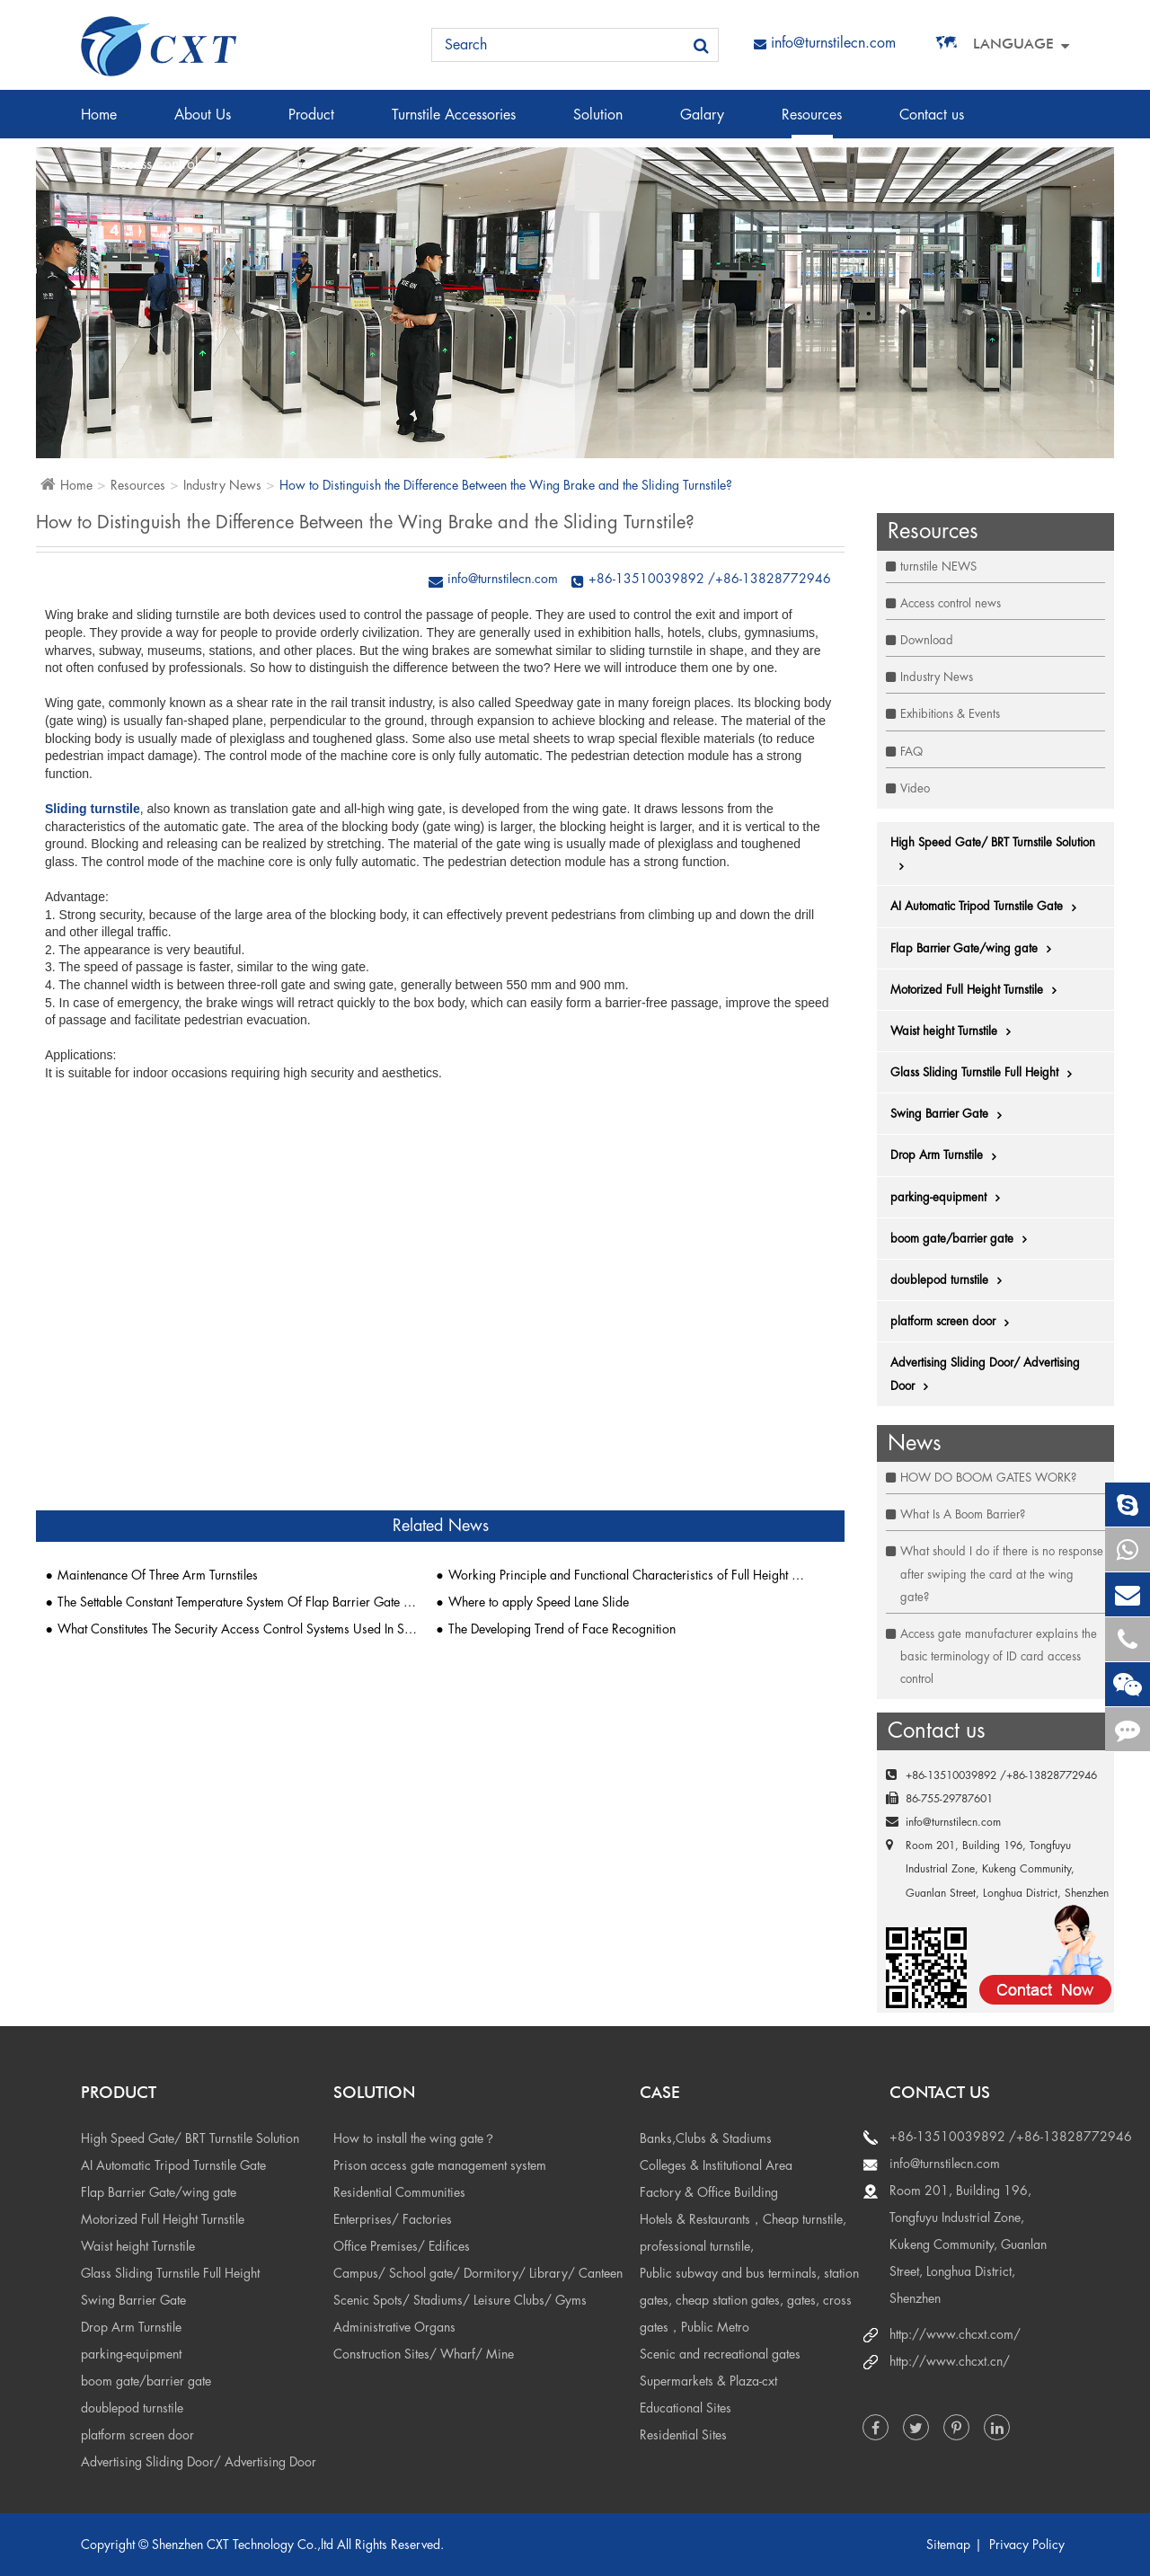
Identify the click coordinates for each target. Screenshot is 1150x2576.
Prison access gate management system (439, 2165)
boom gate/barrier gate (963, 1239)
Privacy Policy (1027, 2544)
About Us (202, 123)
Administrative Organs (394, 2327)
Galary (702, 123)
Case (660, 2092)
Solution (598, 123)
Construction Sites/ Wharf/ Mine (423, 2354)
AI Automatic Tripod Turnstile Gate (987, 906)
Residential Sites (683, 2435)
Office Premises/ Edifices (401, 2246)
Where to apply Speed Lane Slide (538, 1602)
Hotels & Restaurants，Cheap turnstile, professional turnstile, (743, 2233)
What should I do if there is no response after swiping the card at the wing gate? (1001, 1573)
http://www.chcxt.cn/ (949, 2361)
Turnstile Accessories (454, 123)
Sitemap (948, 2544)
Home (99, 123)
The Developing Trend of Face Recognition (562, 1629)
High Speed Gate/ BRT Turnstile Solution (992, 854)
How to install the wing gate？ (414, 2138)
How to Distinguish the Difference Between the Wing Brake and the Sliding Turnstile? (505, 485)
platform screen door (954, 1321)
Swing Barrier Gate (950, 1114)
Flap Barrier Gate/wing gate (975, 949)
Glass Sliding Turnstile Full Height (985, 1073)
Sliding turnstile (92, 808)
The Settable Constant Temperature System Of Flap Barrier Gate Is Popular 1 (238, 1602)
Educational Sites (685, 2408)
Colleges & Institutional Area (716, 2165)
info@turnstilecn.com (825, 43)
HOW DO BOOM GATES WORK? (988, 1477)
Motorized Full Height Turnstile (978, 990)
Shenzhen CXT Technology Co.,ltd (242, 2544)
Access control (154, 172)
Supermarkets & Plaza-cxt (708, 2381)
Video (915, 788)
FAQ (911, 751)
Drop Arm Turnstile (947, 1155)
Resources (812, 123)
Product (311, 123)
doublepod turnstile (950, 1280)
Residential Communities (399, 2192)
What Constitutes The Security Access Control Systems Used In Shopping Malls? (238, 1629)
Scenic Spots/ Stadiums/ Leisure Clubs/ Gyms (460, 2300)
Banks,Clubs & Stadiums (706, 2138)
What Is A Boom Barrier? (962, 1514)
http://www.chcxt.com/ (955, 2334)
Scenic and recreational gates (720, 2354)
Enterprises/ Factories (392, 2219)
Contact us (931, 123)
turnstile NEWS (938, 566)
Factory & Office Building (709, 2192)
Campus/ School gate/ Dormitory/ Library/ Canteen (478, 2273)
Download (926, 640)
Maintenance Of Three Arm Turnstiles (158, 1575)
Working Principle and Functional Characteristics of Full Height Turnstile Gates (628, 1575)
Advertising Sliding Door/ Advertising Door (985, 1375)
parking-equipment (949, 1197)
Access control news (950, 603)
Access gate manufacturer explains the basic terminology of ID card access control (998, 1656)
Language (1013, 43)
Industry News (222, 485)
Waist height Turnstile (955, 1031)
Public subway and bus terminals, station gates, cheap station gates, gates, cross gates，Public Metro (749, 2300)
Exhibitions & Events (950, 714)
